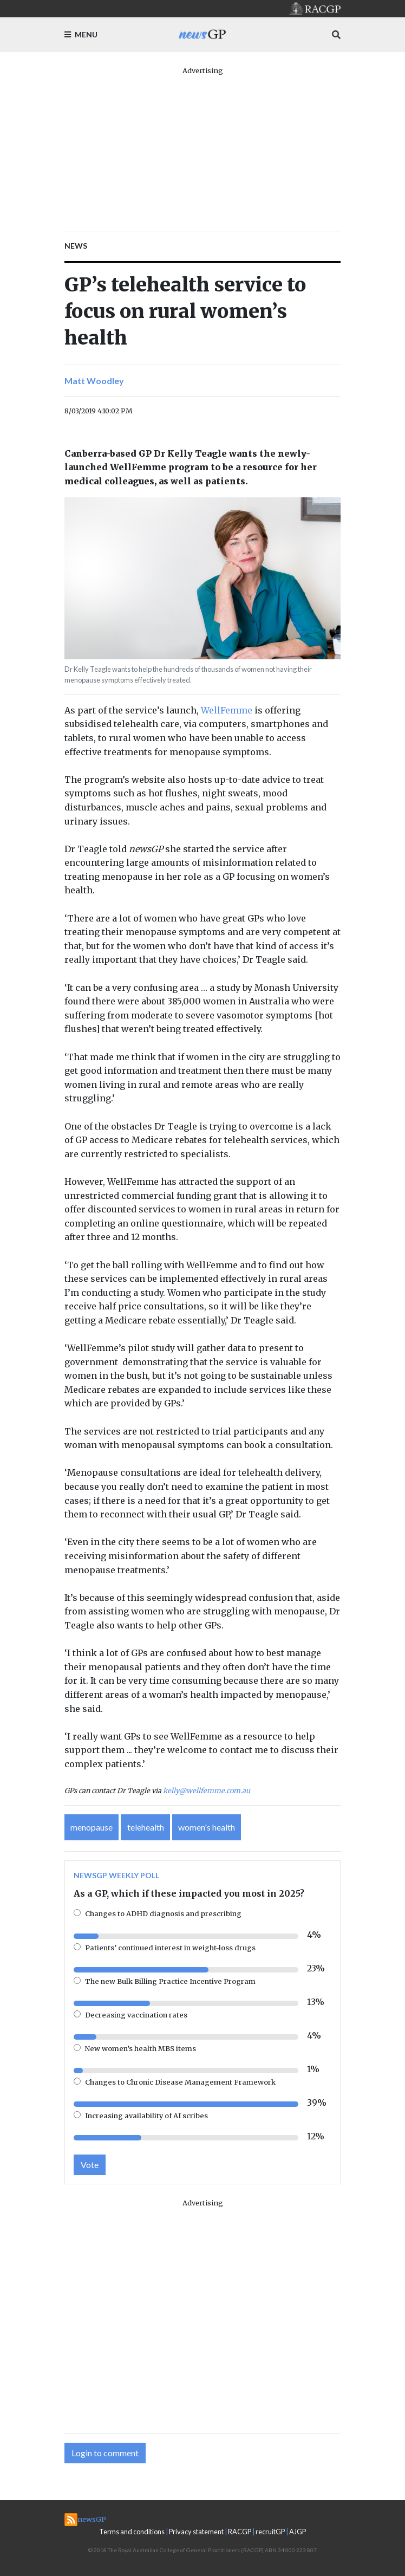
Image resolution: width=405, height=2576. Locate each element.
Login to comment (105, 2453)
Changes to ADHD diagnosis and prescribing (163, 1913)
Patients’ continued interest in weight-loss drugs (170, 1947)
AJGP (297, 2531)
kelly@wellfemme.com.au (206, 1790)
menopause (91, 1827)
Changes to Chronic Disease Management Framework (180, 2082)
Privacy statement (196, 2531)
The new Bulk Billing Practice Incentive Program (170, 1981)
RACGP (239, 2531)
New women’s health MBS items (140, 2048)
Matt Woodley (94, 380)
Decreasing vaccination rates (136, 2014)
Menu (80, 34)
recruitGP (270, 2531)
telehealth (145, 1827)
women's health (206, 1827)
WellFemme (226, 710)
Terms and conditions (132, 2531)
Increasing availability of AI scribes (146, 2115)
